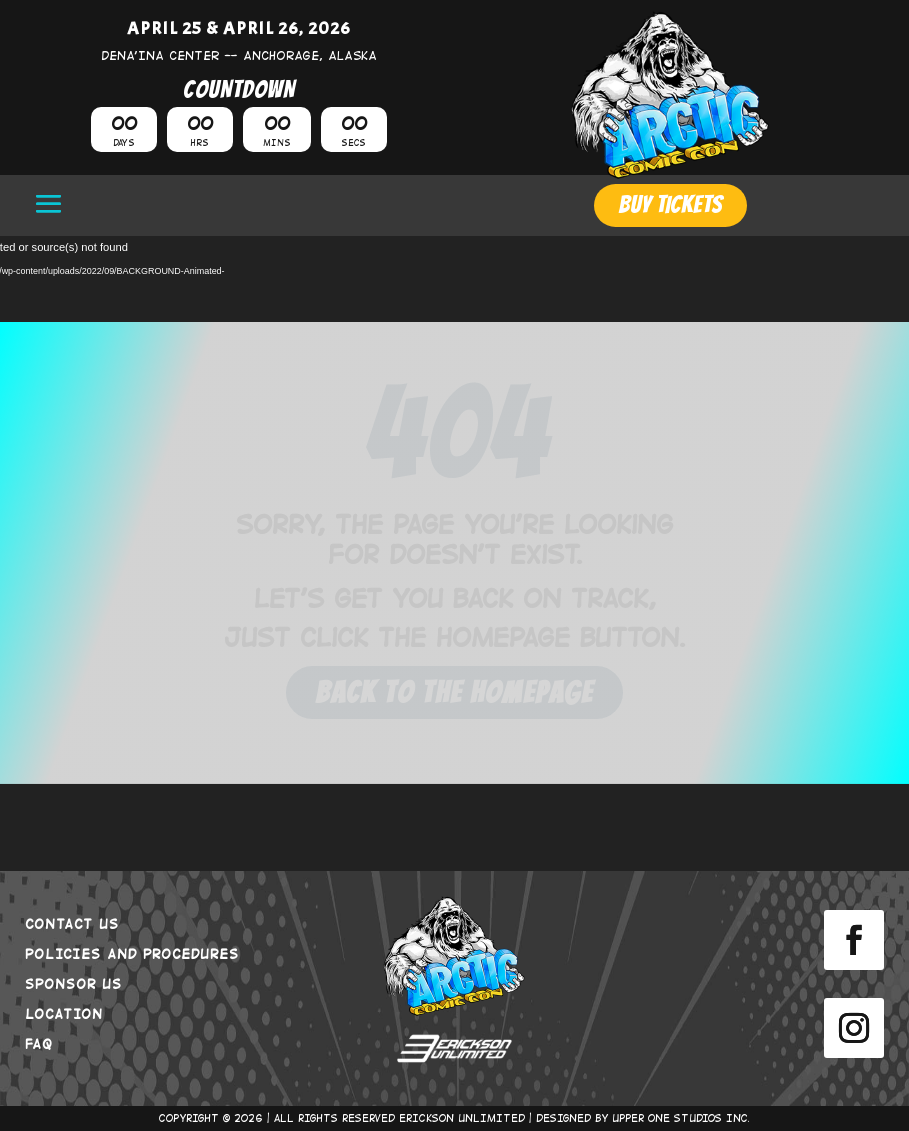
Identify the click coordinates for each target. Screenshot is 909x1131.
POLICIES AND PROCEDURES (132, 953)
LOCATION (64, 1013)
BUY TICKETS (670, 204)
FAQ (39, 1043)
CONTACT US (72, 923)
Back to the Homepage (454, 692)
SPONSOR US (73, 983)
